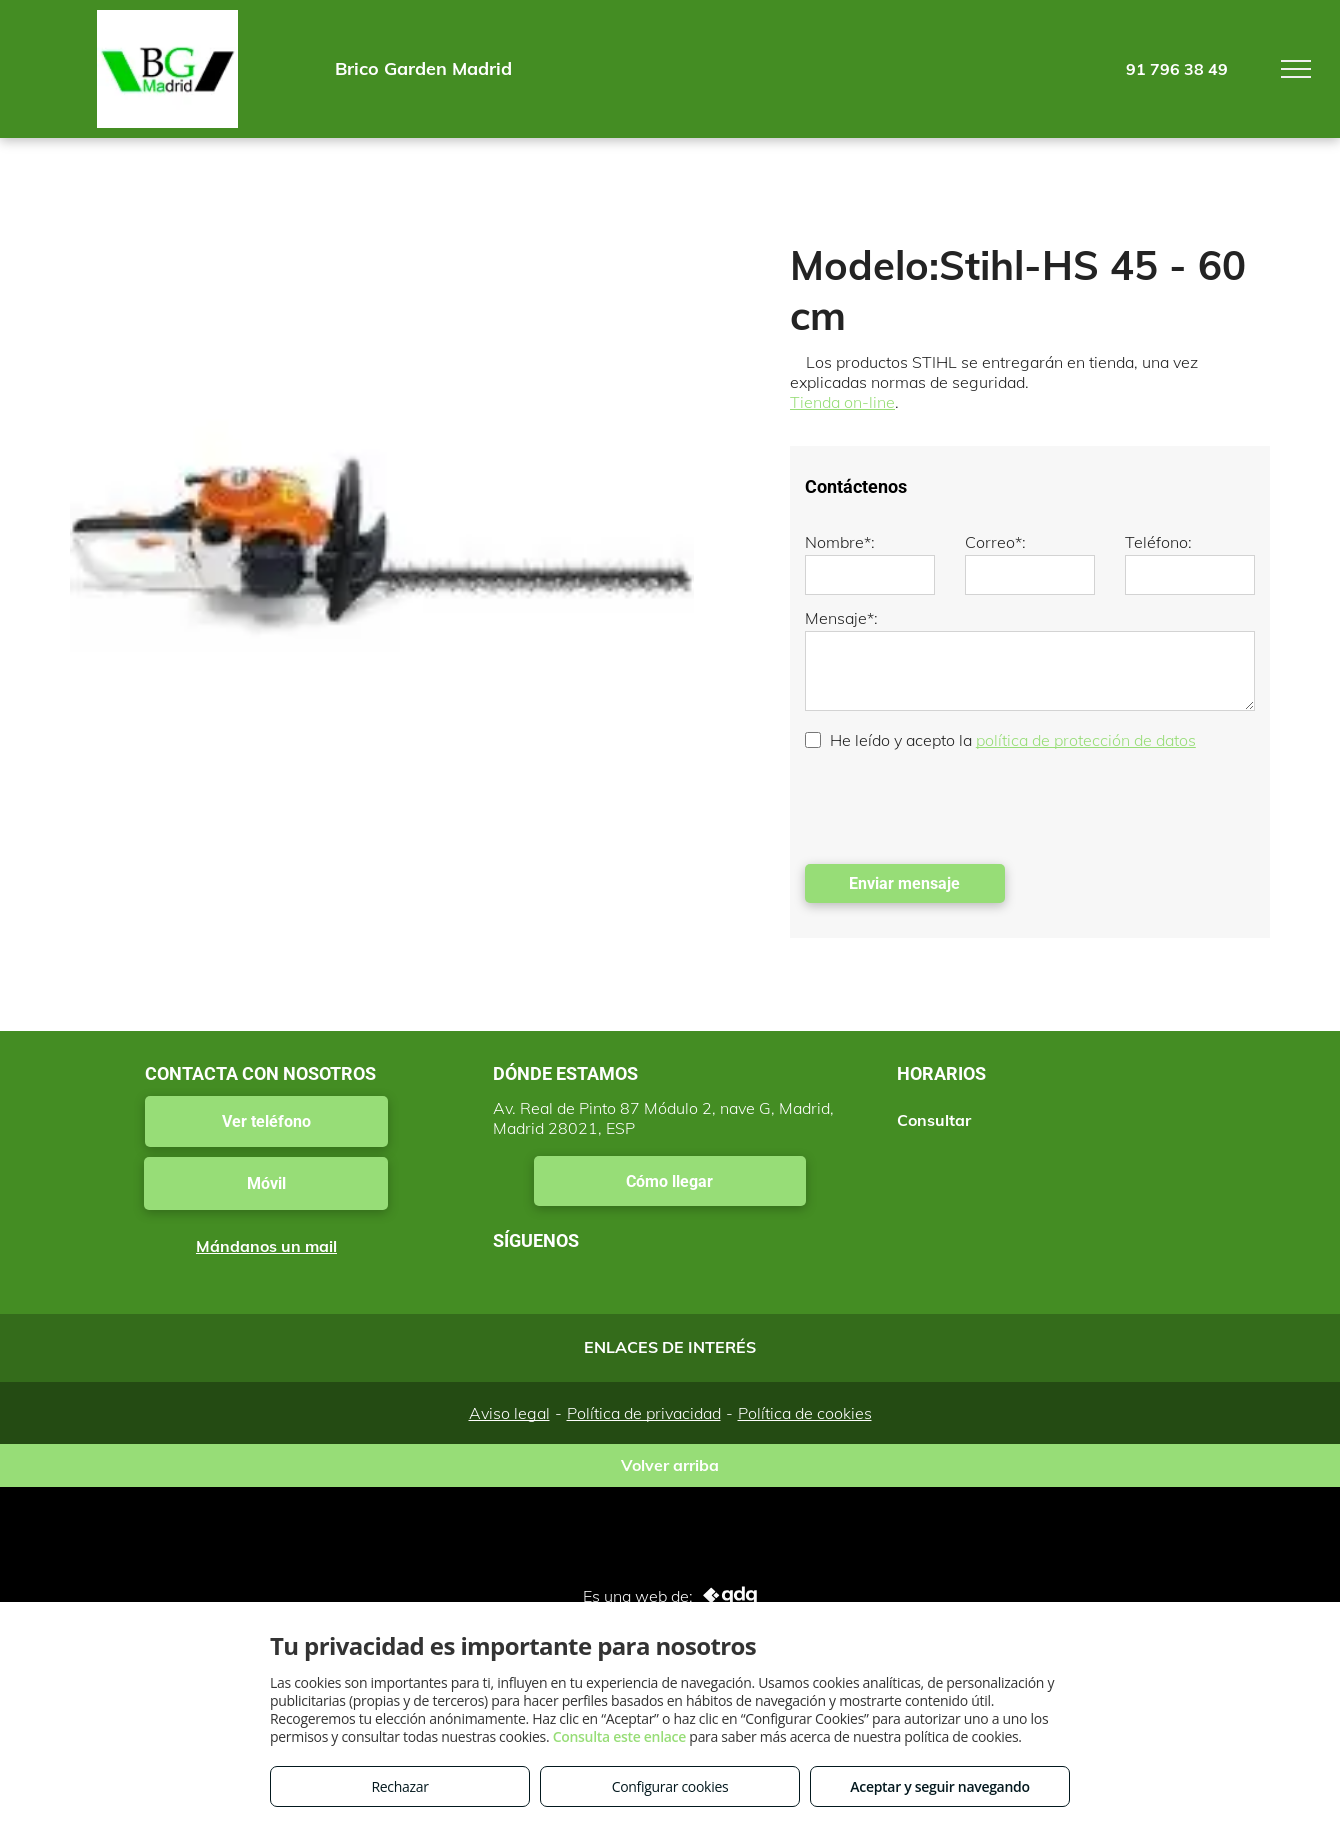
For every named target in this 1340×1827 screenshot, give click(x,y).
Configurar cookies (670, 1786)
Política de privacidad (644, 1413)
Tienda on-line (842, 402)
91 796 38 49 (1177, 69)
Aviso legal (509, 1413)
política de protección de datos (1086, 740)
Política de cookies (805, 1413)
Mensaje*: (841, 618)
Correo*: (995, 542)
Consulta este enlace (619, 1736)
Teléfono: (1158, 542)
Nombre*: (840, 542)
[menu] (1296, 69)
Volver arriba (670, 1465)
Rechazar (399, 1786)
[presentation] (957, 805)
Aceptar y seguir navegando (939, 1786)
